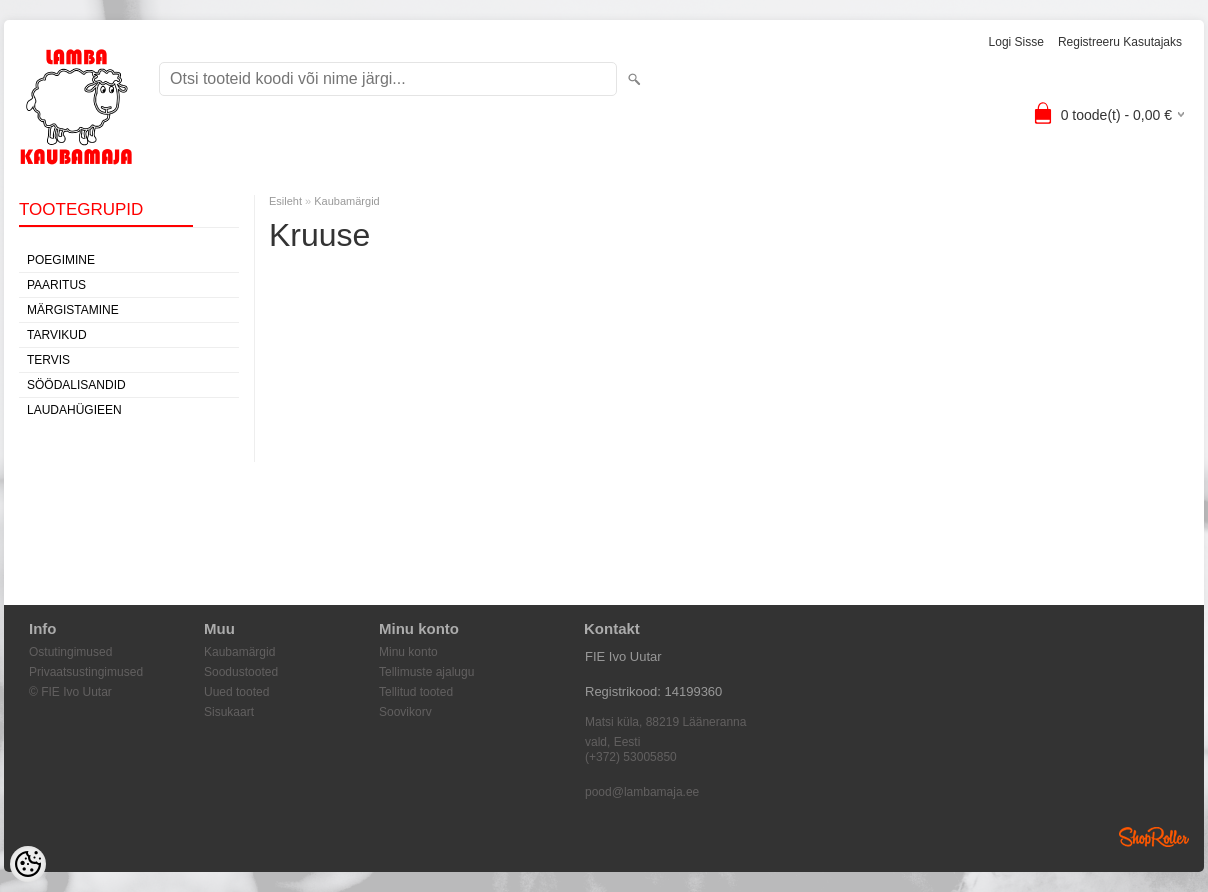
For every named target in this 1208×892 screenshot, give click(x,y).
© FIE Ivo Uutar (70, 692)
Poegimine (61, 260)
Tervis (48, 360)
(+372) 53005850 (631, 757)
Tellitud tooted (416, 692)
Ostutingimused (70, 652)
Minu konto (408, 652)
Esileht (285, 201)
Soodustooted (241, 672)
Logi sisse (1016, 42)
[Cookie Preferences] (28, 864)
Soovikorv (405, 712)
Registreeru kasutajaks (1120, 42)
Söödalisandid (76, 385)
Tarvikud (57, 335)
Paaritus (56, 285)
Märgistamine (73, 310)
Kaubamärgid (346, 201)
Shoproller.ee (1154, 837)
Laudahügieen (74, 410)
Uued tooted (236, 692)
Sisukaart (229, 712)
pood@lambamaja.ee (642, 792)
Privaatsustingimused (86, 672)
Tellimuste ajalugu (426, 672)
